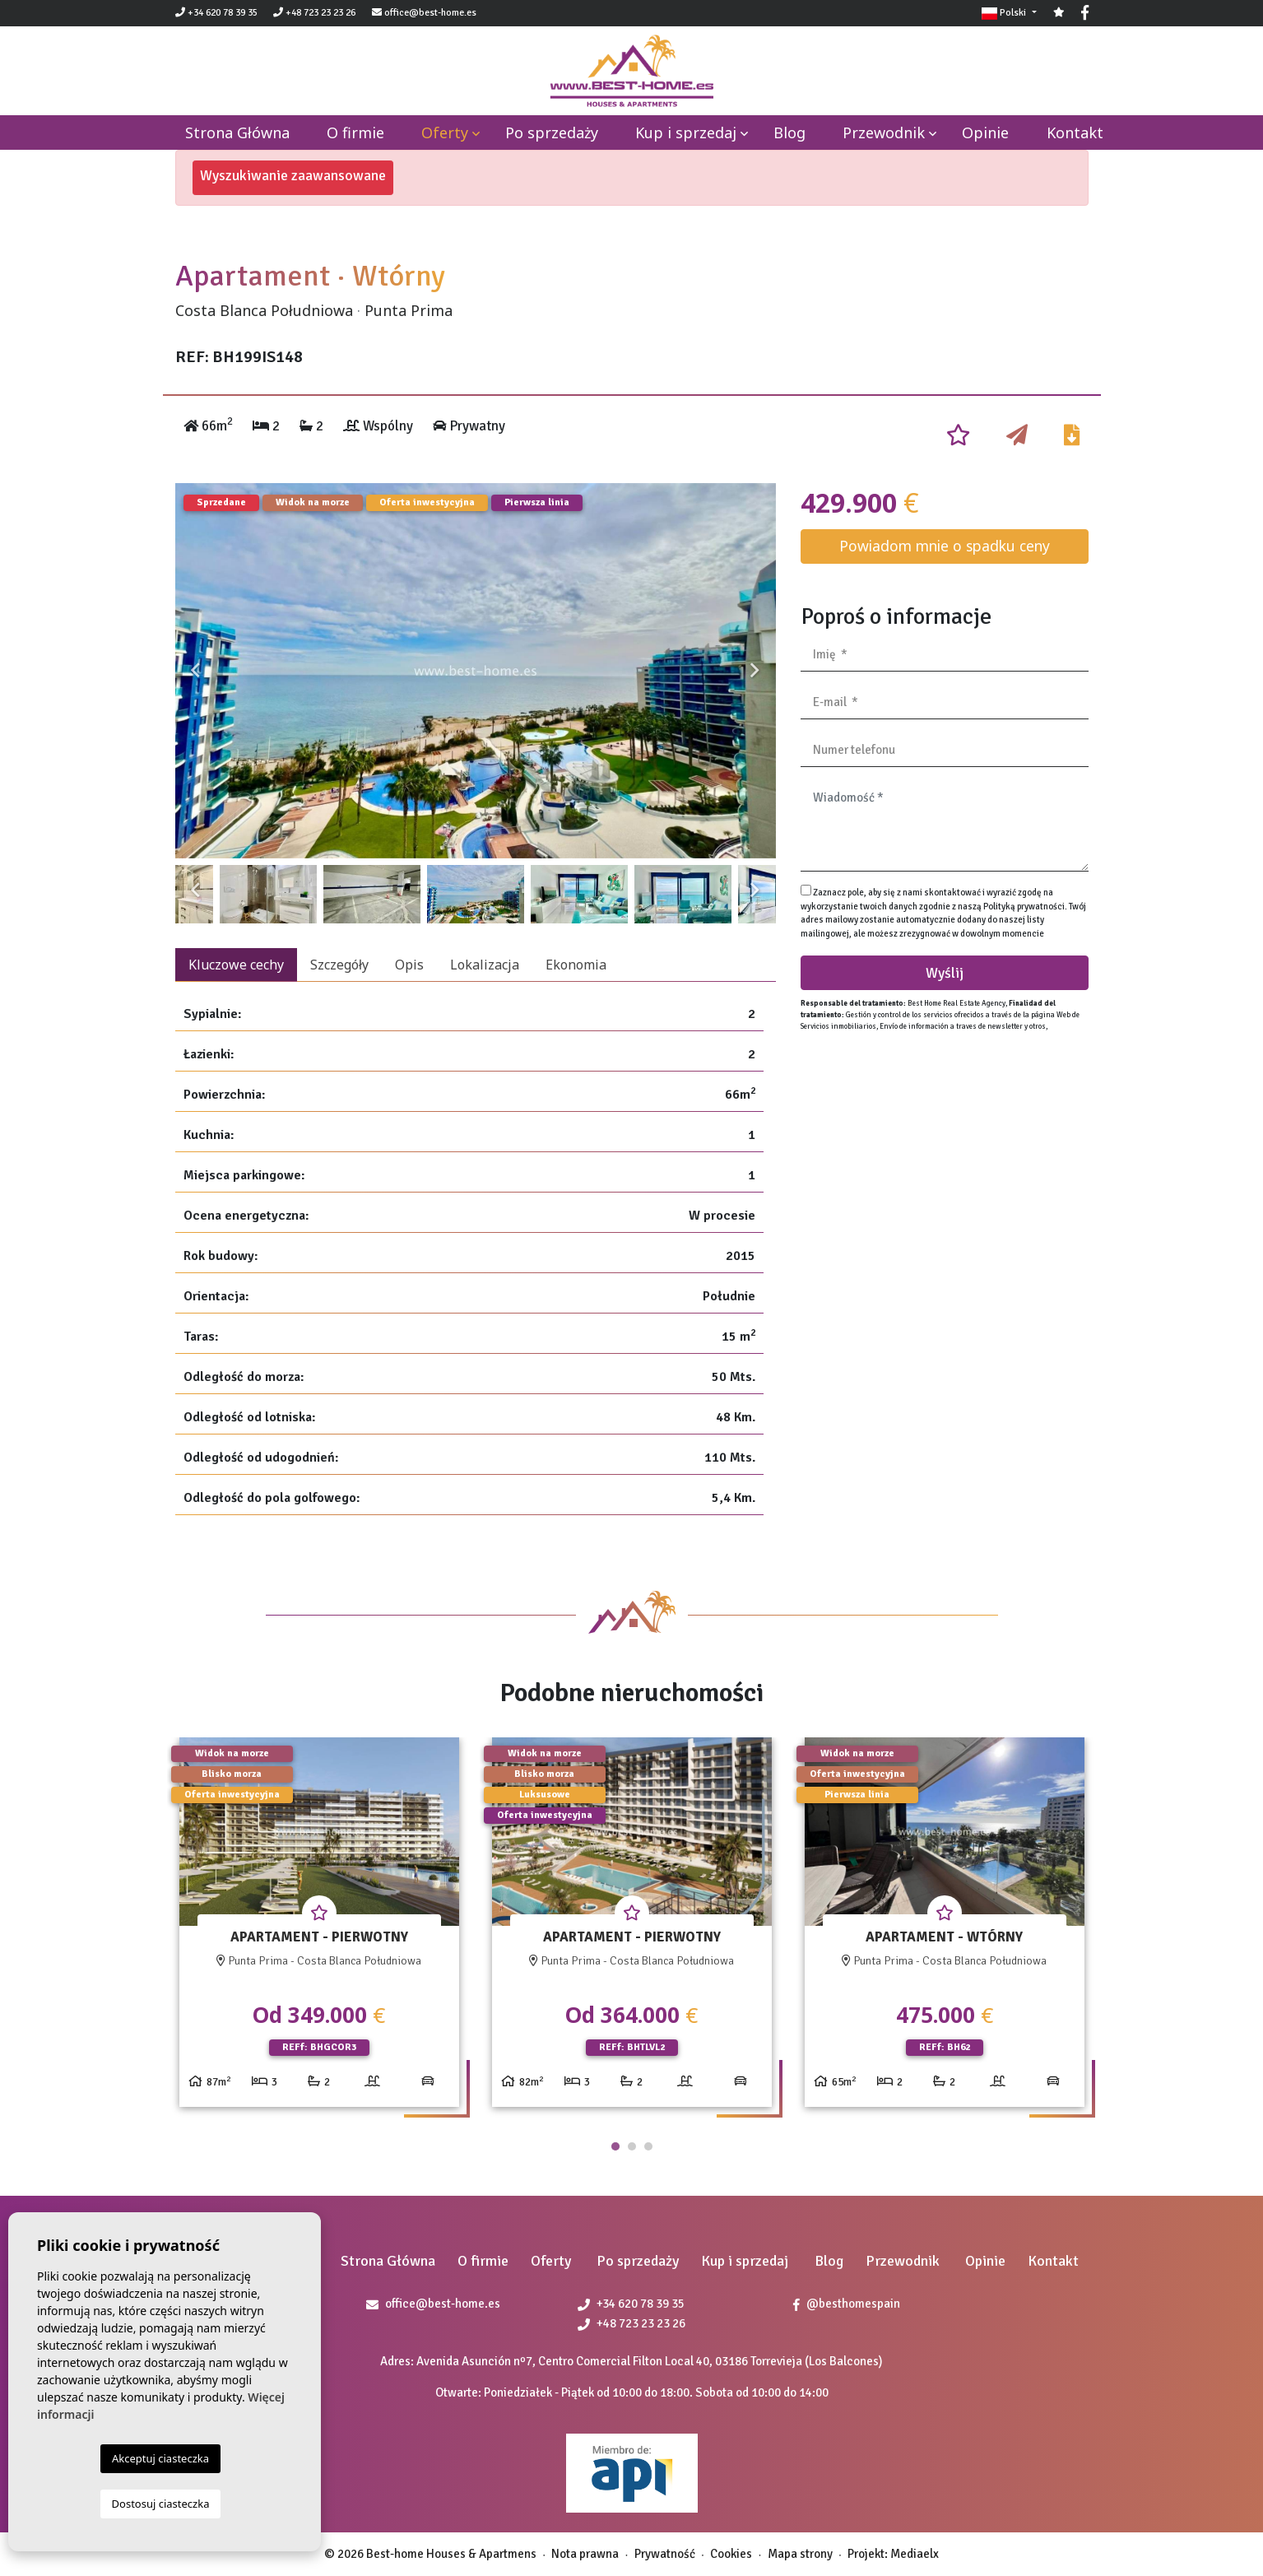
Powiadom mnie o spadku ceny (944, 546)
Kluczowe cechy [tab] (236, 965)
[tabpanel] (319, 1928)
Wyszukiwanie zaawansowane (293, 175)
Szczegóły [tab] (339, 965)
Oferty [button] (444, 132)
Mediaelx (914, 2553)
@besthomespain (846, 2303)
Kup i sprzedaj (685, 132)
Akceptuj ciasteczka (160, 2458)
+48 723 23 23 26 (314, 13)
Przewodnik (884, 132)
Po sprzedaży (551, 132)
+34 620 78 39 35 (216, 13)
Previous (195, 670)
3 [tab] (648, 2146)
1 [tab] (615, 2146)
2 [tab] (632, 2146)
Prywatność (664, 2553)
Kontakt (1075, 132)
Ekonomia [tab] (576, 965)
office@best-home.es (430, 13)
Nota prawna (585, 2553)
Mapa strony (800, 2553)
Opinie (985, 132)
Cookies (731, 2553)
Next (755, 670)
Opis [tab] (409, 965)
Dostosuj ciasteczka (161, 2503)
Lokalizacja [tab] (484, 965)
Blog (789, 132)
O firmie (355, 132)
